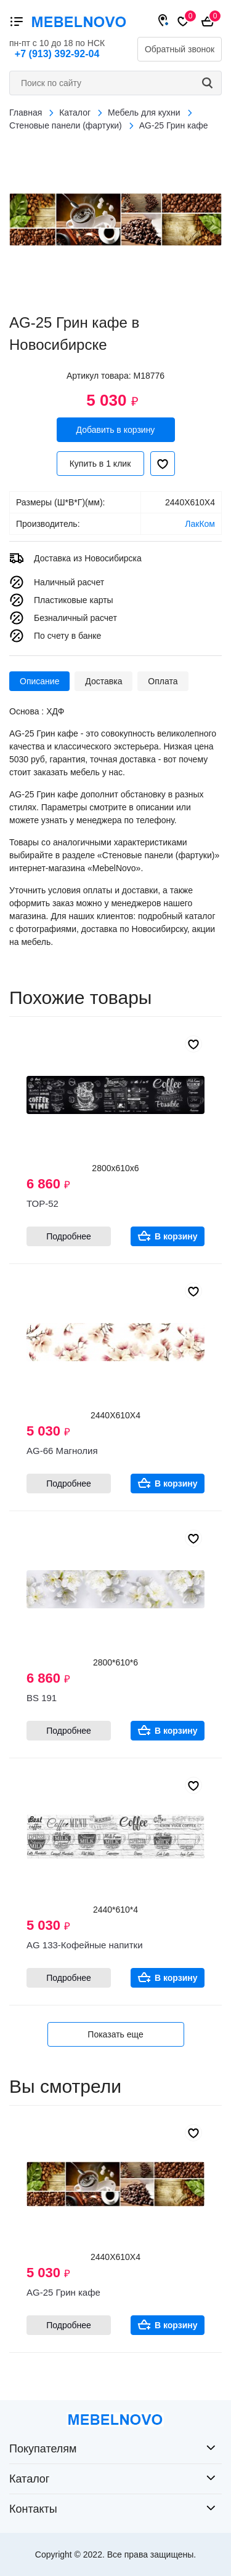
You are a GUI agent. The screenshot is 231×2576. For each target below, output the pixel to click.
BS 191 (41, 1698)
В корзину (176, 1236)
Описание (39, 681)
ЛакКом (200, 524)
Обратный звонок (179, 49)
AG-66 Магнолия (62, 1450)
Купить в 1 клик (100, 463)
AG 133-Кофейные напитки (84, 1945)
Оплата (162, 681)
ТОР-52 (42, 1203)
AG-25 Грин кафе (63, 2292)
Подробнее (68, 1236)
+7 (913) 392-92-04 (57, 54)
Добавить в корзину (115, 430)
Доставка (103, 681)
